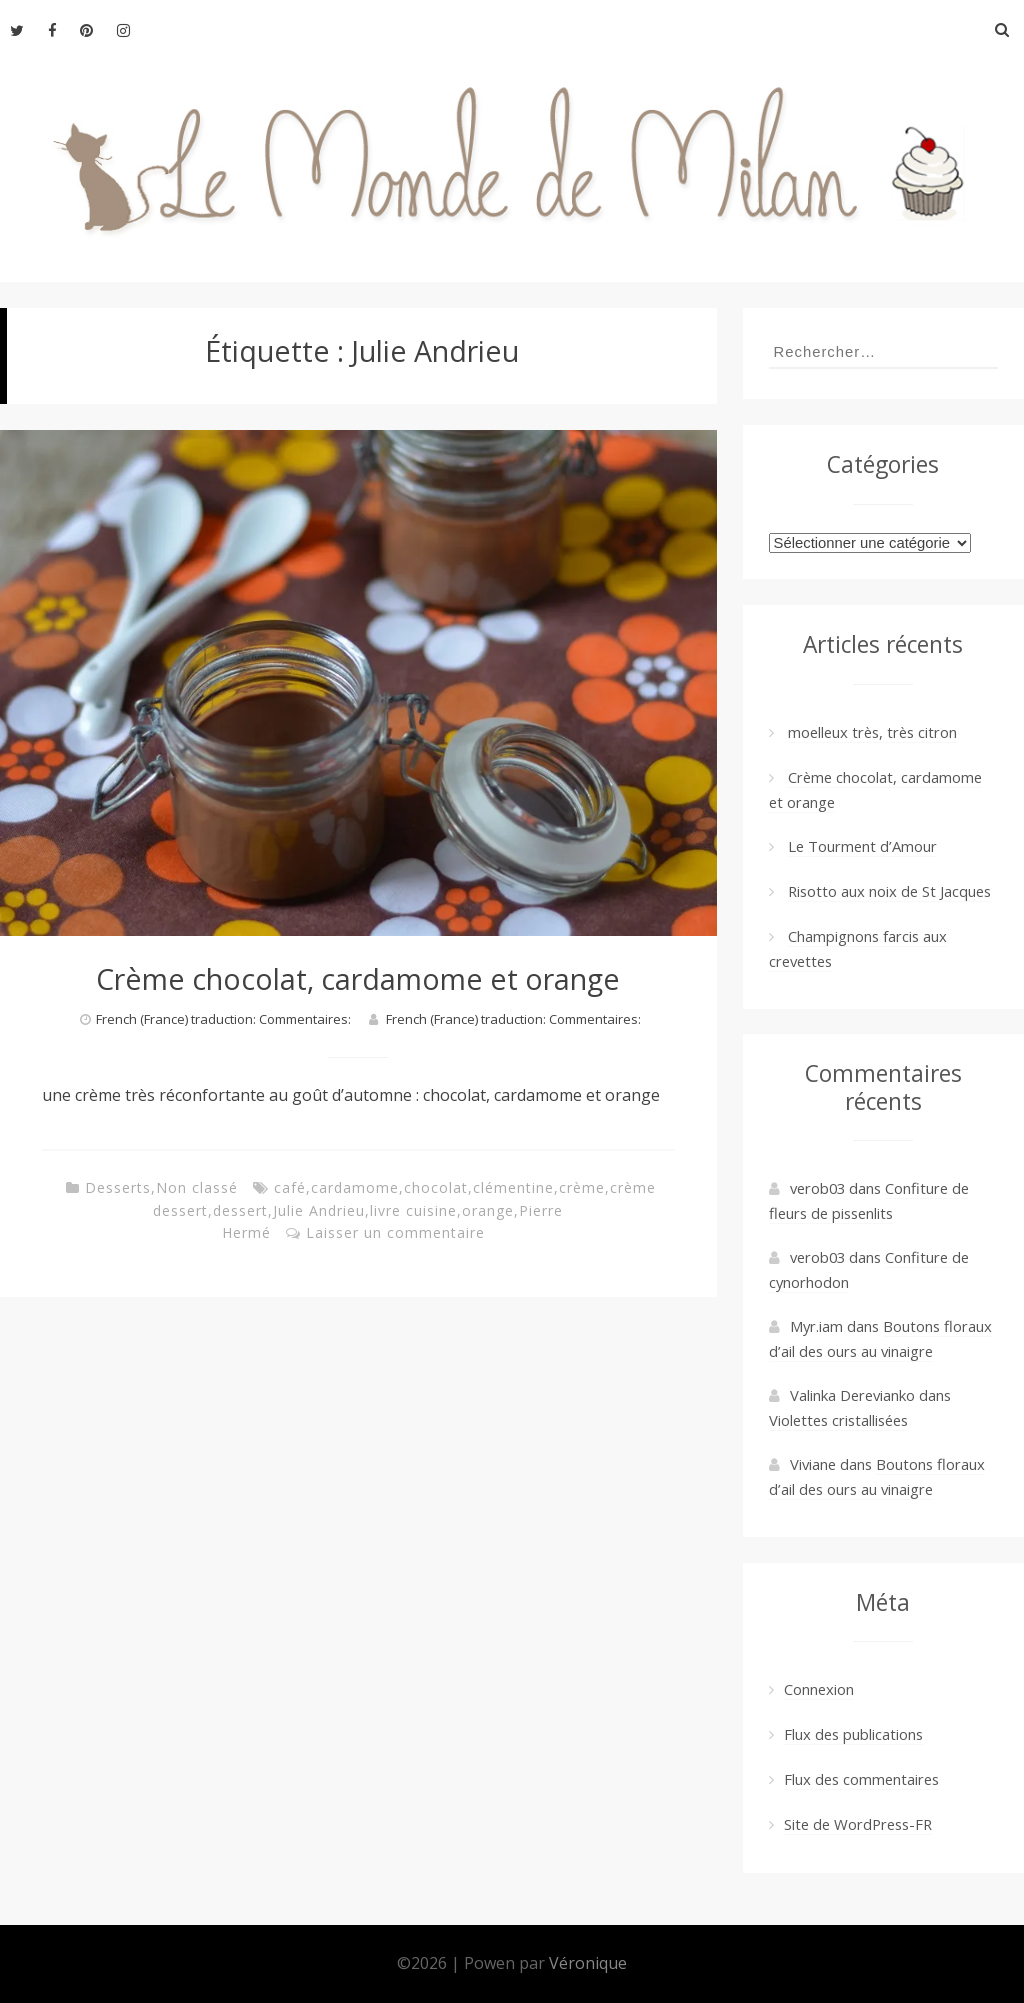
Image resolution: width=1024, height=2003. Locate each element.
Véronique (588, 1963)
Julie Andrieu (319, 1210)
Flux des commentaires (861, 1779)
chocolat (436, 1187)
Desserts (118, 1187)
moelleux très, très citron (872, 732)
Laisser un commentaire (395, 1232)
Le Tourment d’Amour (862, 846)
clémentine (513, 1187)
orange (488, 1210)
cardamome (355, 1187)
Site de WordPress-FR (858, 1824)
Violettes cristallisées (838, 1420)
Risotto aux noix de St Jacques (889, 891)
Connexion (819, 1689)
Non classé (197, 1187)
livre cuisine (413, 1210)
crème (582, 1187)
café (290, 1187)
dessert (240, 1210)
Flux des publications (853, 1734)
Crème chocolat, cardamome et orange (358, 978)
